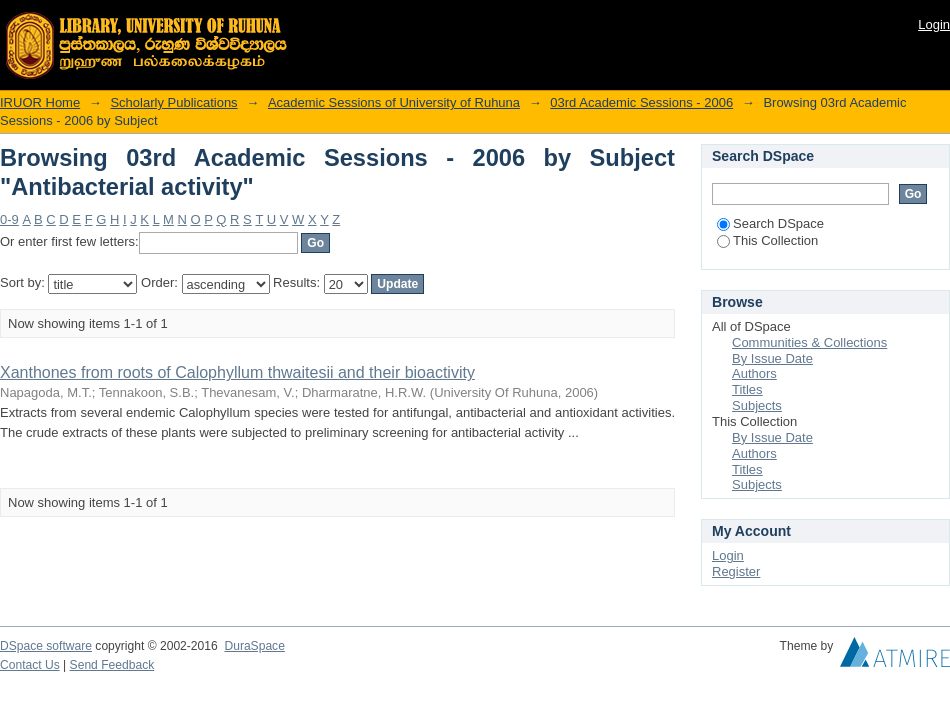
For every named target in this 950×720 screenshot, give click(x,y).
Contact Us (30, 665)
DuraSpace (254, 646)
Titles (747, 389)
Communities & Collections (809, 342)
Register (736, 571)
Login (934, 24)
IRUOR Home (40, 102)
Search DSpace (770, 223)
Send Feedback (112, 665)
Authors (754, 373)
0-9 (9, 219)
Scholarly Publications (173, 102)
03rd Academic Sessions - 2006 (641, 102)
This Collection (767, 240)
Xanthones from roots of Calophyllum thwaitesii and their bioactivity (237, 372)
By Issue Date (772, 358)
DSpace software (46, 646)
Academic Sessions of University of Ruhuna (394, 102)
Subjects (757, 405)
